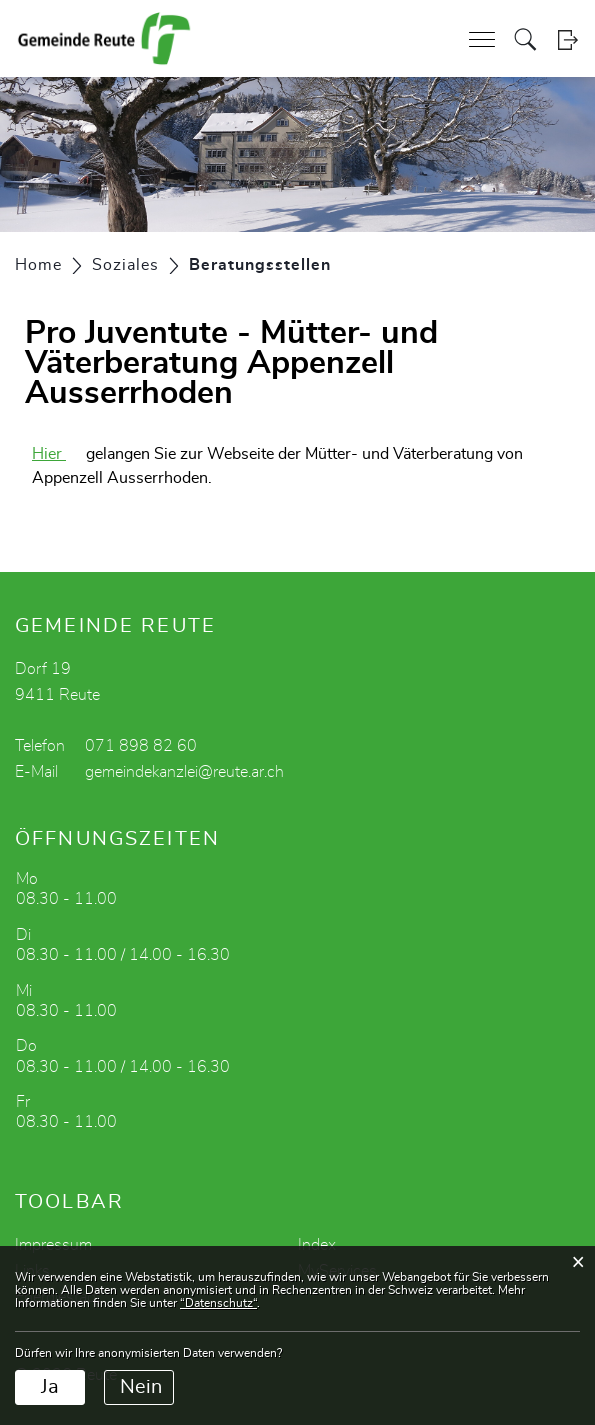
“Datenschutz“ (218, 1303)
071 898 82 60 (141, 746)
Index (317, 1245)
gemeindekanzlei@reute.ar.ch (184, 772)
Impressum (53, 1245)
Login (567, 39)
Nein (141, 1387)
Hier (59, 454)
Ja (50, 1387)
